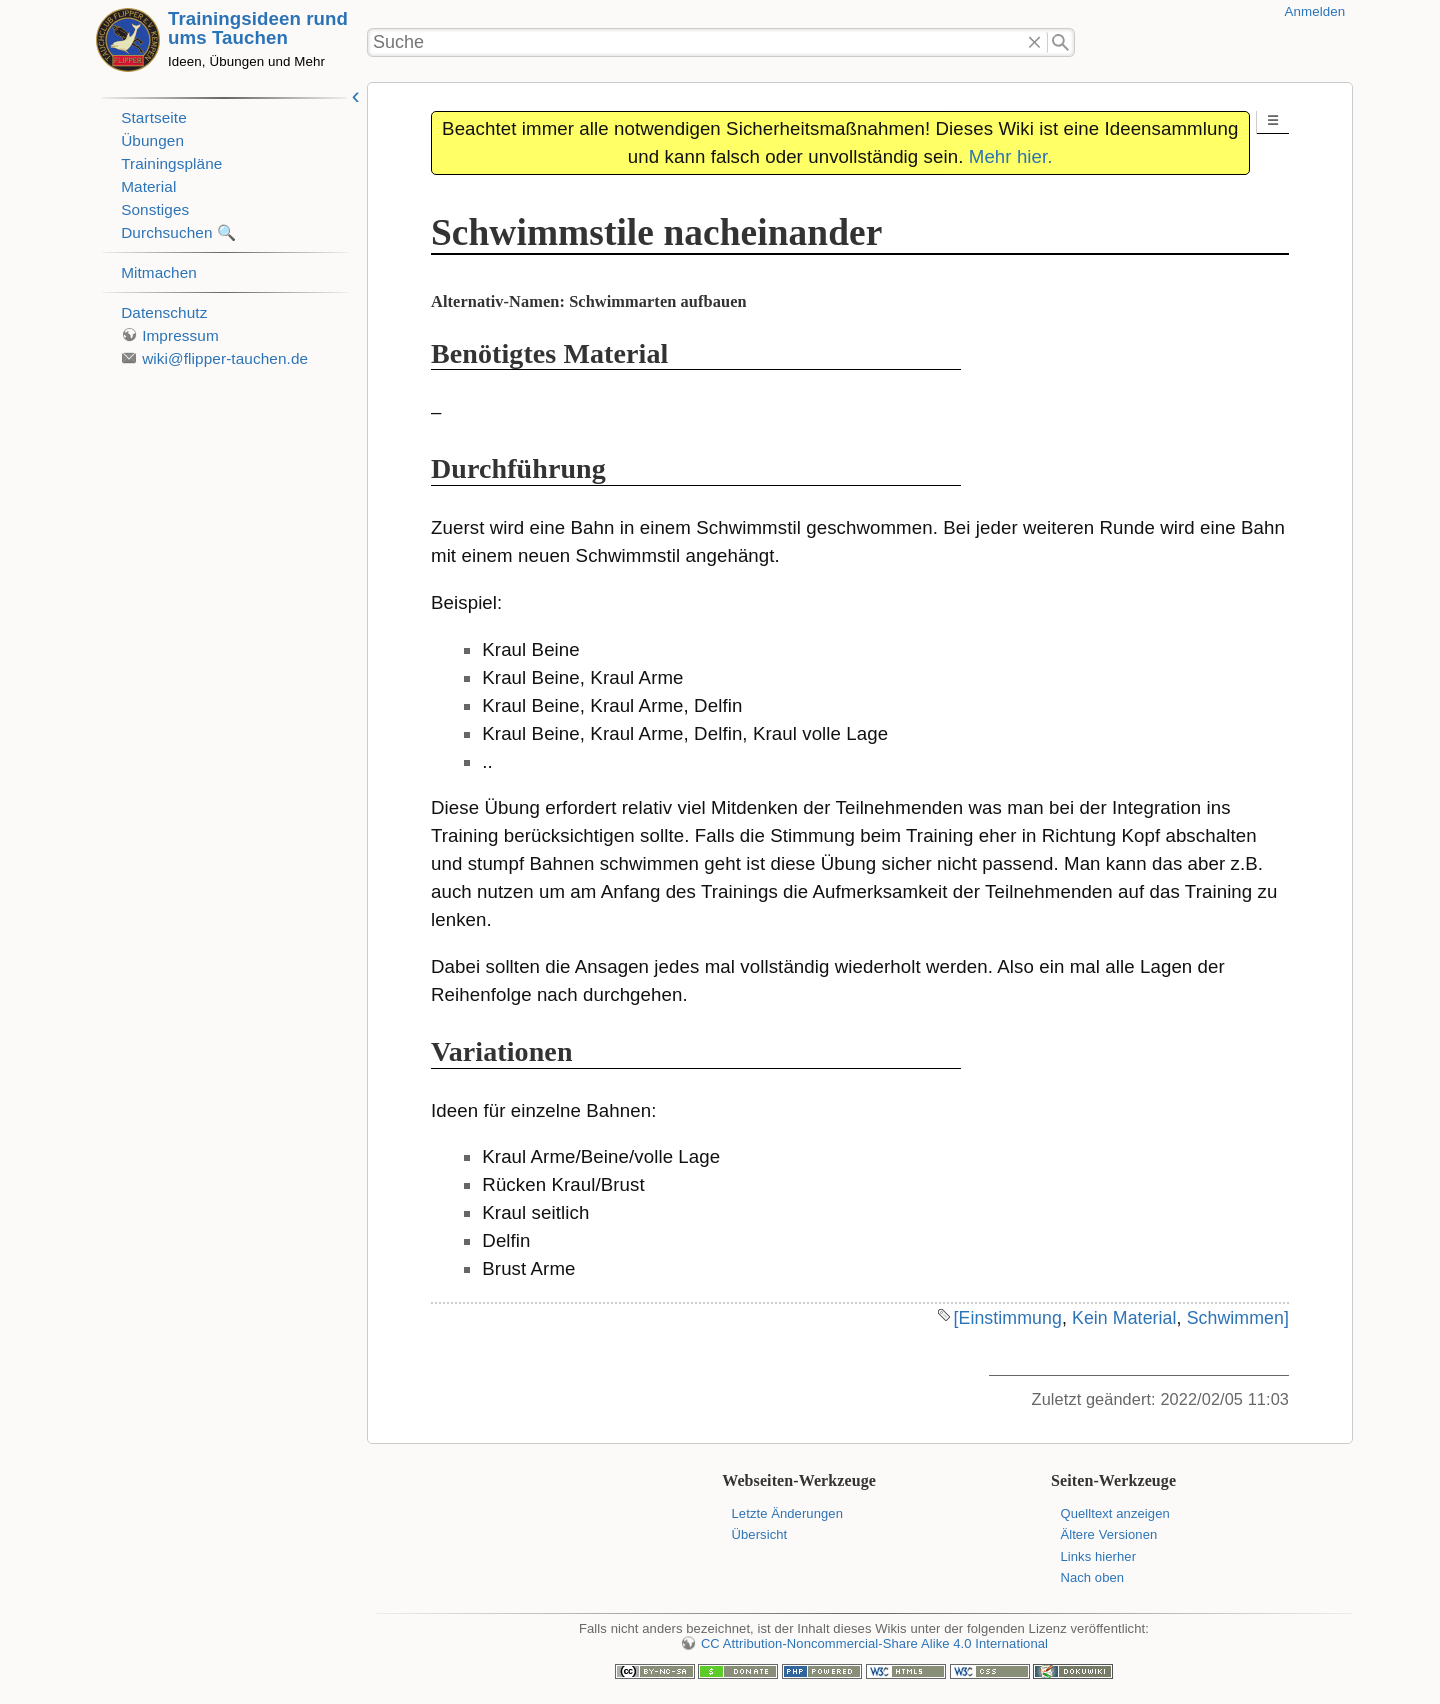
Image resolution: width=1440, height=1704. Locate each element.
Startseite (154, 117)
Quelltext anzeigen (1114, 1513)
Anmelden (1315, 11)
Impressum (180, 335)
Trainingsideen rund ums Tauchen (258, 28)
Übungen (152, 140)
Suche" (1061, 43)
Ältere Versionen (1108, 1534)
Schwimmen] (1238, 1318)
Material (148, 186)
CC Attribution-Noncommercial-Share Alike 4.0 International (874, 1643)
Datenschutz (164, 312)
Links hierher (1098, 1556)
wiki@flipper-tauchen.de (225, 358)
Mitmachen (159, 272)
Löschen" (1034, 43)
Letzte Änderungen (787, 1513)
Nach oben (1092, 1577)
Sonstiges (155, 209)
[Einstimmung (1007, 1318)
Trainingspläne (171, 163)
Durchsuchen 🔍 (178, 232)
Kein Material (1124, 1318)
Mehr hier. (1011, 156)
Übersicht (760, 1534)
